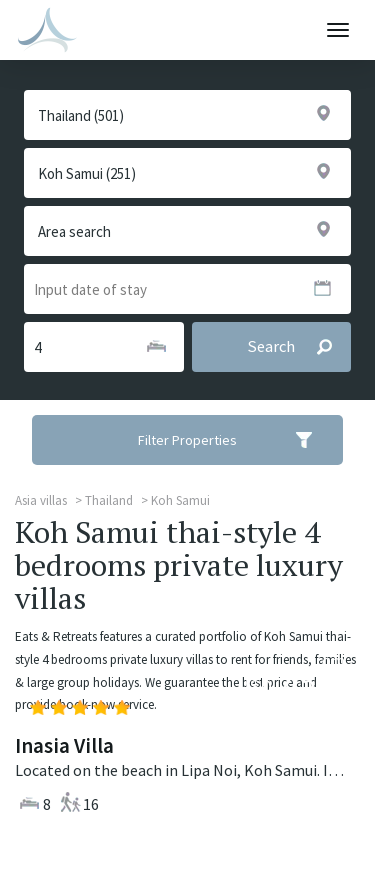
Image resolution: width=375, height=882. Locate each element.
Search (298, 347)
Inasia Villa (64, 745)
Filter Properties (238, 440)
